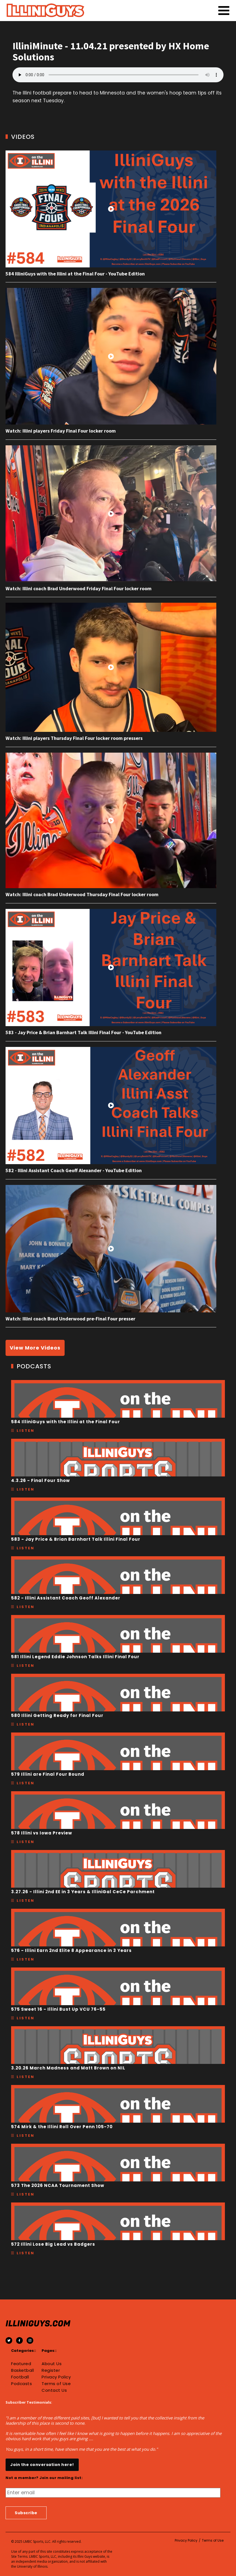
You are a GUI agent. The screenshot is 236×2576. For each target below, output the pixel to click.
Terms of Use (56, 2383)
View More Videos (35, 1347)
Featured (21, 2363)
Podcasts (21, 2383)
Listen (25, 1430)
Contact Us (54, 2390)
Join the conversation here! (42, 2464)
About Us (52, 2363)
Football (20, 2377)
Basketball (22, 2370)
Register (51, 2370)
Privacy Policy (56, 2377)
